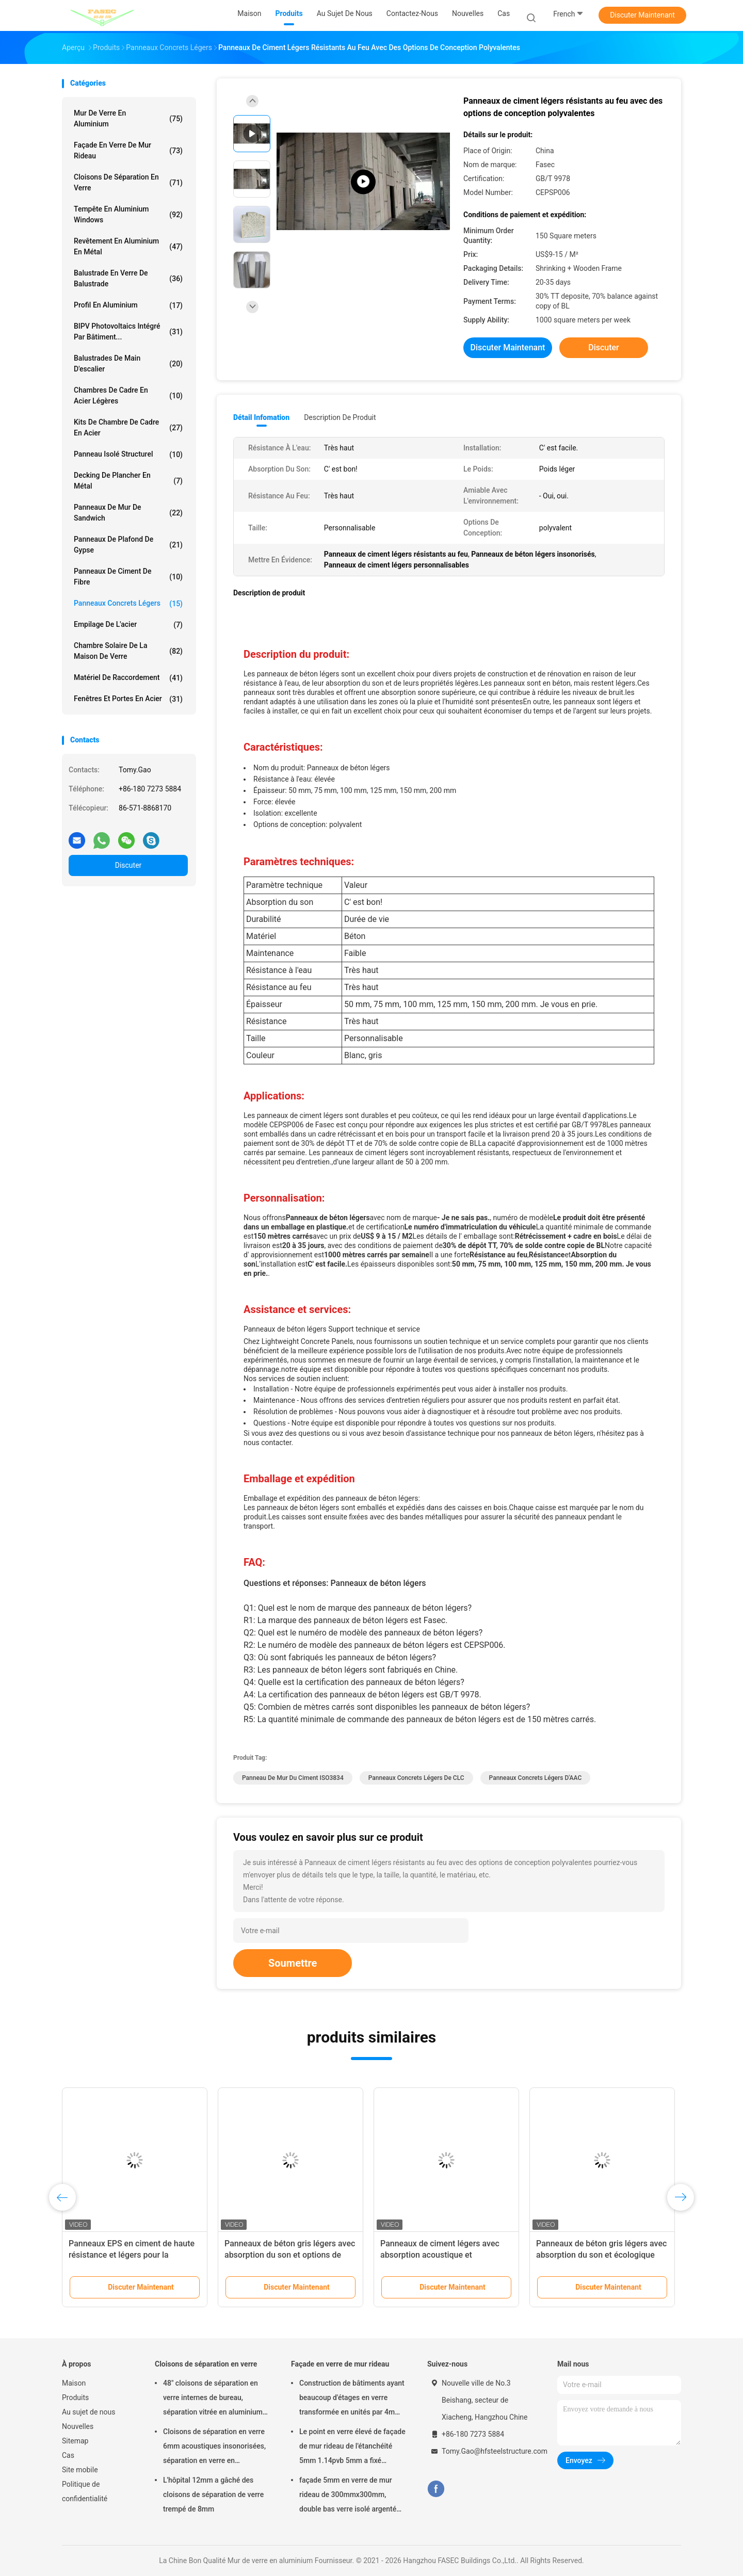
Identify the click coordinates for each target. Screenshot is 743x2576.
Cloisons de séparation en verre (128, 182)
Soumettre (292, 1963)
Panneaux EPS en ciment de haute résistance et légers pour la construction (132, 2255)
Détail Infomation (261, 417)
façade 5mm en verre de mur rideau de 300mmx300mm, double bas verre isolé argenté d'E (347, 2496)
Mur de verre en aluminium (128, 118)
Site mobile (80, 2470)
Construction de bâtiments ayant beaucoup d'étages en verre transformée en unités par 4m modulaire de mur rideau (352, 2399)
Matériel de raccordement (128, 678)
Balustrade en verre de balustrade (128, 278)
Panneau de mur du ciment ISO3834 (293, 1777)
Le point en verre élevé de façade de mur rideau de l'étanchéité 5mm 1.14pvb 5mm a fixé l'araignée (352, 2447)
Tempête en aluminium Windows (128, 214)
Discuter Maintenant (642, 15)
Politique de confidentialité (84, 2491)
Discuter (128, 865)
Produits (75, 2397)
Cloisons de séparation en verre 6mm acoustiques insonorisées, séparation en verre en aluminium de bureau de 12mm (214, 2447)
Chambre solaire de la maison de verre (128, 650)
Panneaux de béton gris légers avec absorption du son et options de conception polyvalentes (289, 2255)
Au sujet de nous (88, 2412)
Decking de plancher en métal (128, 480)
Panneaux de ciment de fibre (128, 576)
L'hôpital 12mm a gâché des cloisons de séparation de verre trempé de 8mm (213, 2494)
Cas (68, 2455)
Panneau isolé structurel (128, 454)
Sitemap (75, 2441)
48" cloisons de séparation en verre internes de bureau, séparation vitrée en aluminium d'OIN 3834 (213, 2399)
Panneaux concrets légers (128, 603)
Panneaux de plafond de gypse (128, 544)
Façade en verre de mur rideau (128, 150)
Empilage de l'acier (128, 625)
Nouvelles (77, 2426)
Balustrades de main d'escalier (128, 363)
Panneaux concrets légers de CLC (416, 1777)
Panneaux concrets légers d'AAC (535, 1777)
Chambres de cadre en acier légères (128, 395)
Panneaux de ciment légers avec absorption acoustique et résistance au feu (439, 2255)
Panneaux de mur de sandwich (128, 512)
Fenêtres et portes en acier (128, 699)
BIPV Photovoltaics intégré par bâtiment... (128, 331)
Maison (74, 2383)
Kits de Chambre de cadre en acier (128, 427)
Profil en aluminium (128, 305)
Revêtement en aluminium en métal (128, 246)
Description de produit (340, 417)
